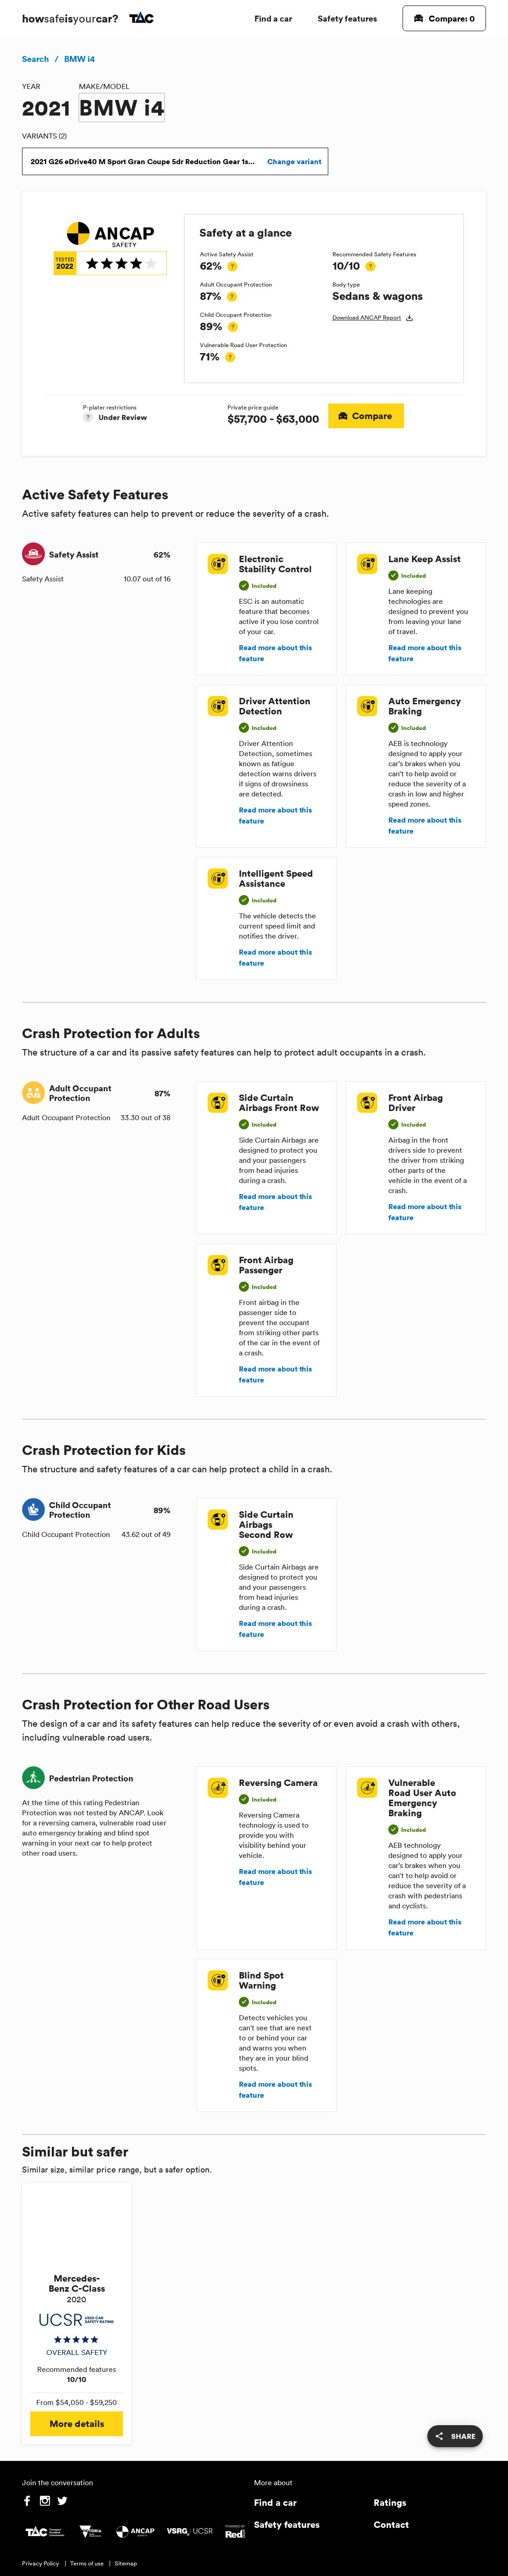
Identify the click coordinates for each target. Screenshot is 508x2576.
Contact (391, 2524)
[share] (455, 2436)
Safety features (347, 18)
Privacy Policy (40, 2563)
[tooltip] (232, 266)
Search (35, 58)
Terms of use (87, 2563)
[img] (110, 248)
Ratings (390, 2502)
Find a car (273, 18)
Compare (366, 416)
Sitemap (126, 2563)
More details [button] (76, 2424)
